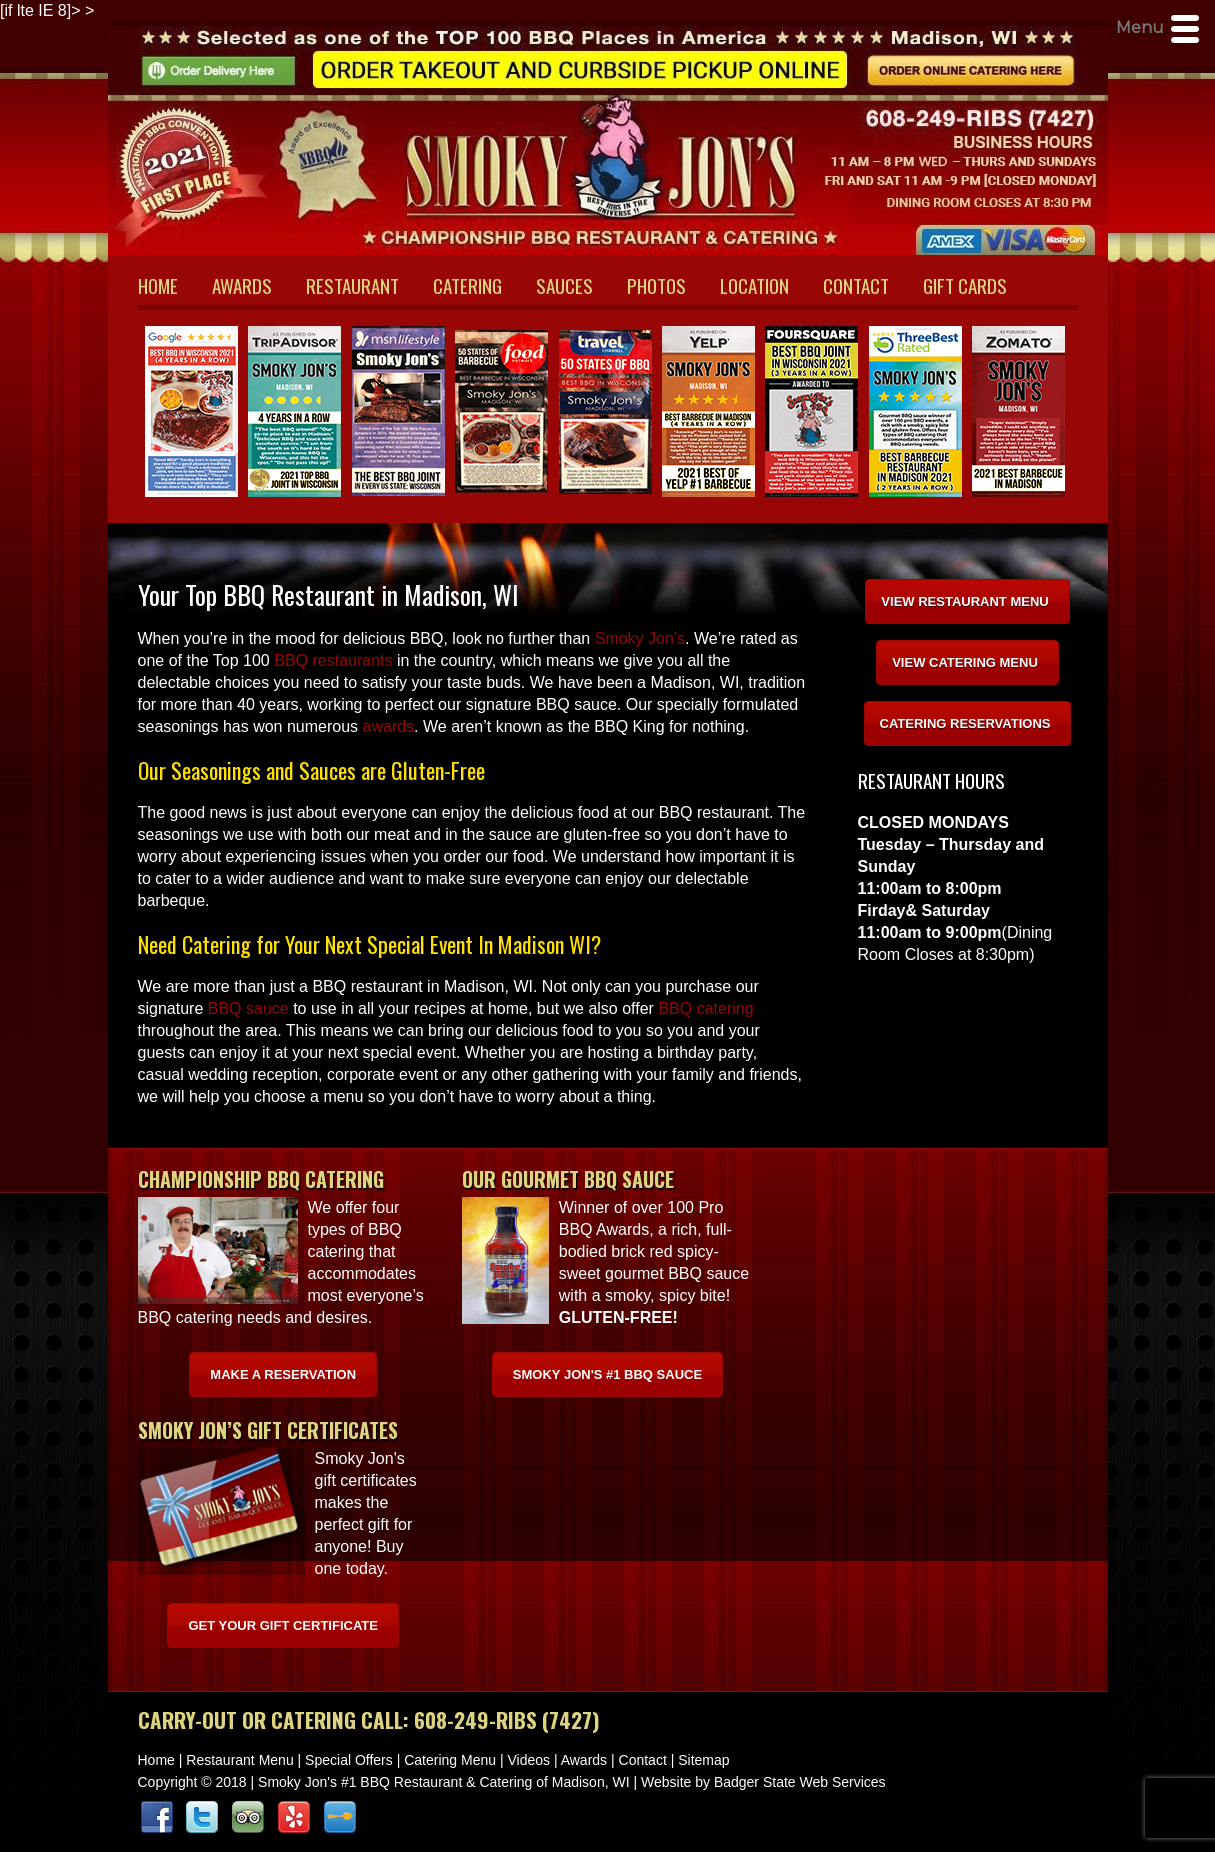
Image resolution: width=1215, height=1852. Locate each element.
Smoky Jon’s (640, 638)
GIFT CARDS (965, 285)
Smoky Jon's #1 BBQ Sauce (607, 1374)
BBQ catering (705, 1008)
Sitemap (703, 1760)
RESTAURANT (352, 285)
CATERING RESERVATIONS (965, 723)
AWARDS (242, 285)
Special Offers (349, 1760)
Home (156, 1760)
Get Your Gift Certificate (282, 1625)
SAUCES (564, 285)
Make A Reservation (283, 1374)
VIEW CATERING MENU (965, 662)
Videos (528, 1760)
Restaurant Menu (239, 1760)
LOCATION (754, 285)
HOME (158, 285)
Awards (584, 1760)
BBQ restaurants (333, 660)
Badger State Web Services (800, 1782)
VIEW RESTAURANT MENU (964, 601)
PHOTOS (656, 285)
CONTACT (856, 285)
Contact (643, 1760)
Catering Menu (450, 1760)
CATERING (467, 285)
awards (389, 726)
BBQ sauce (248, 1008)
